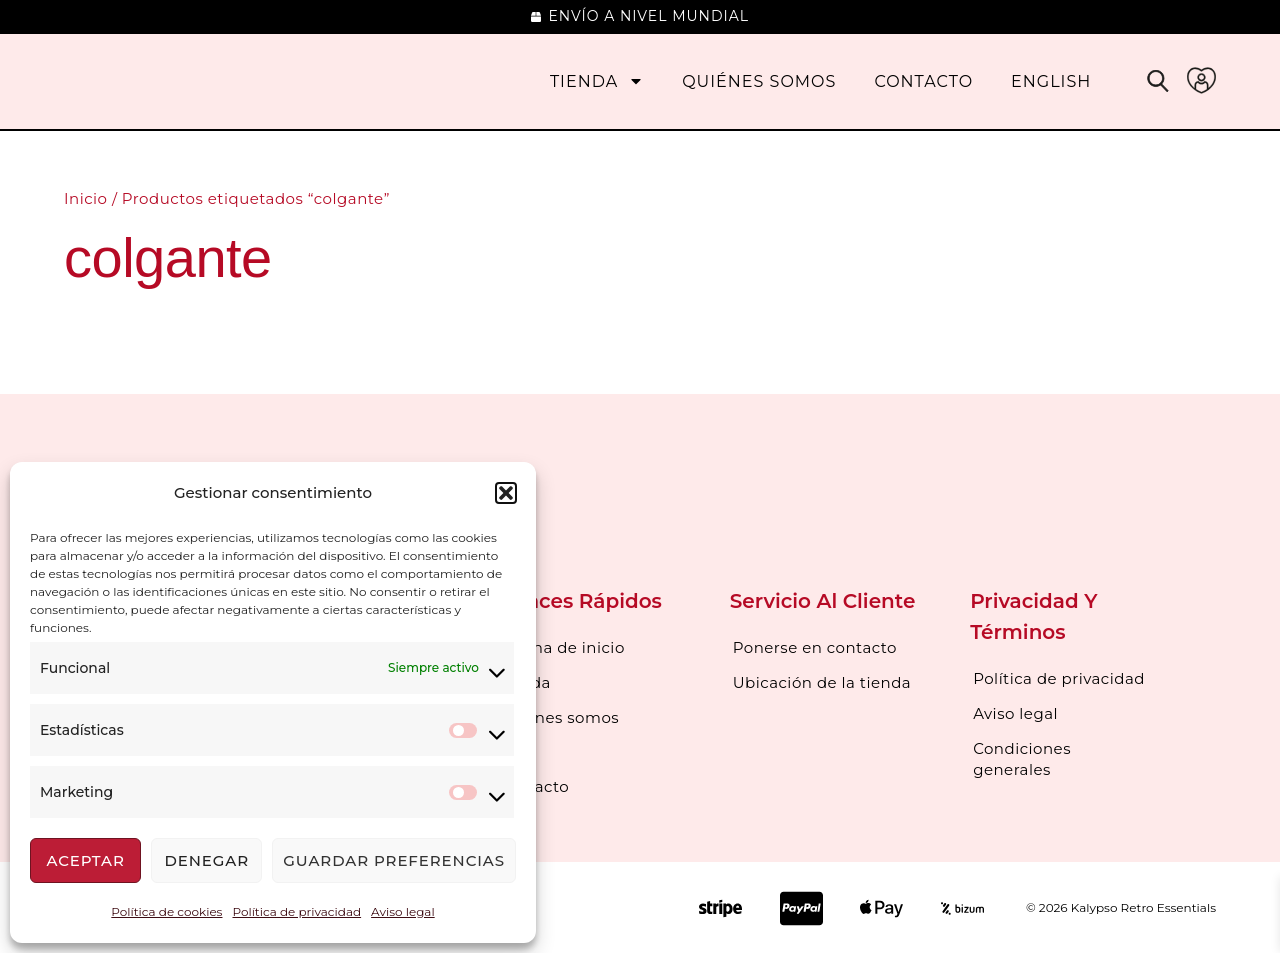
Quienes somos (558, 715)
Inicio (85, 198)
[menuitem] (1051, 81)
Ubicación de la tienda (822, 681)
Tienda (597, 81)
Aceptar (85, 860)
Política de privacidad (296, 911)
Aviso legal (403, 911)
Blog (515, 749)
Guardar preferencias (394, 860)
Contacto (923, 81)
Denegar (206, 860)
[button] (506, 493)
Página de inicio (561, 647)
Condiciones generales (1022, 757)
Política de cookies (166, 911)
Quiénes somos (759, 81)
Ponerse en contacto (815, 647)
